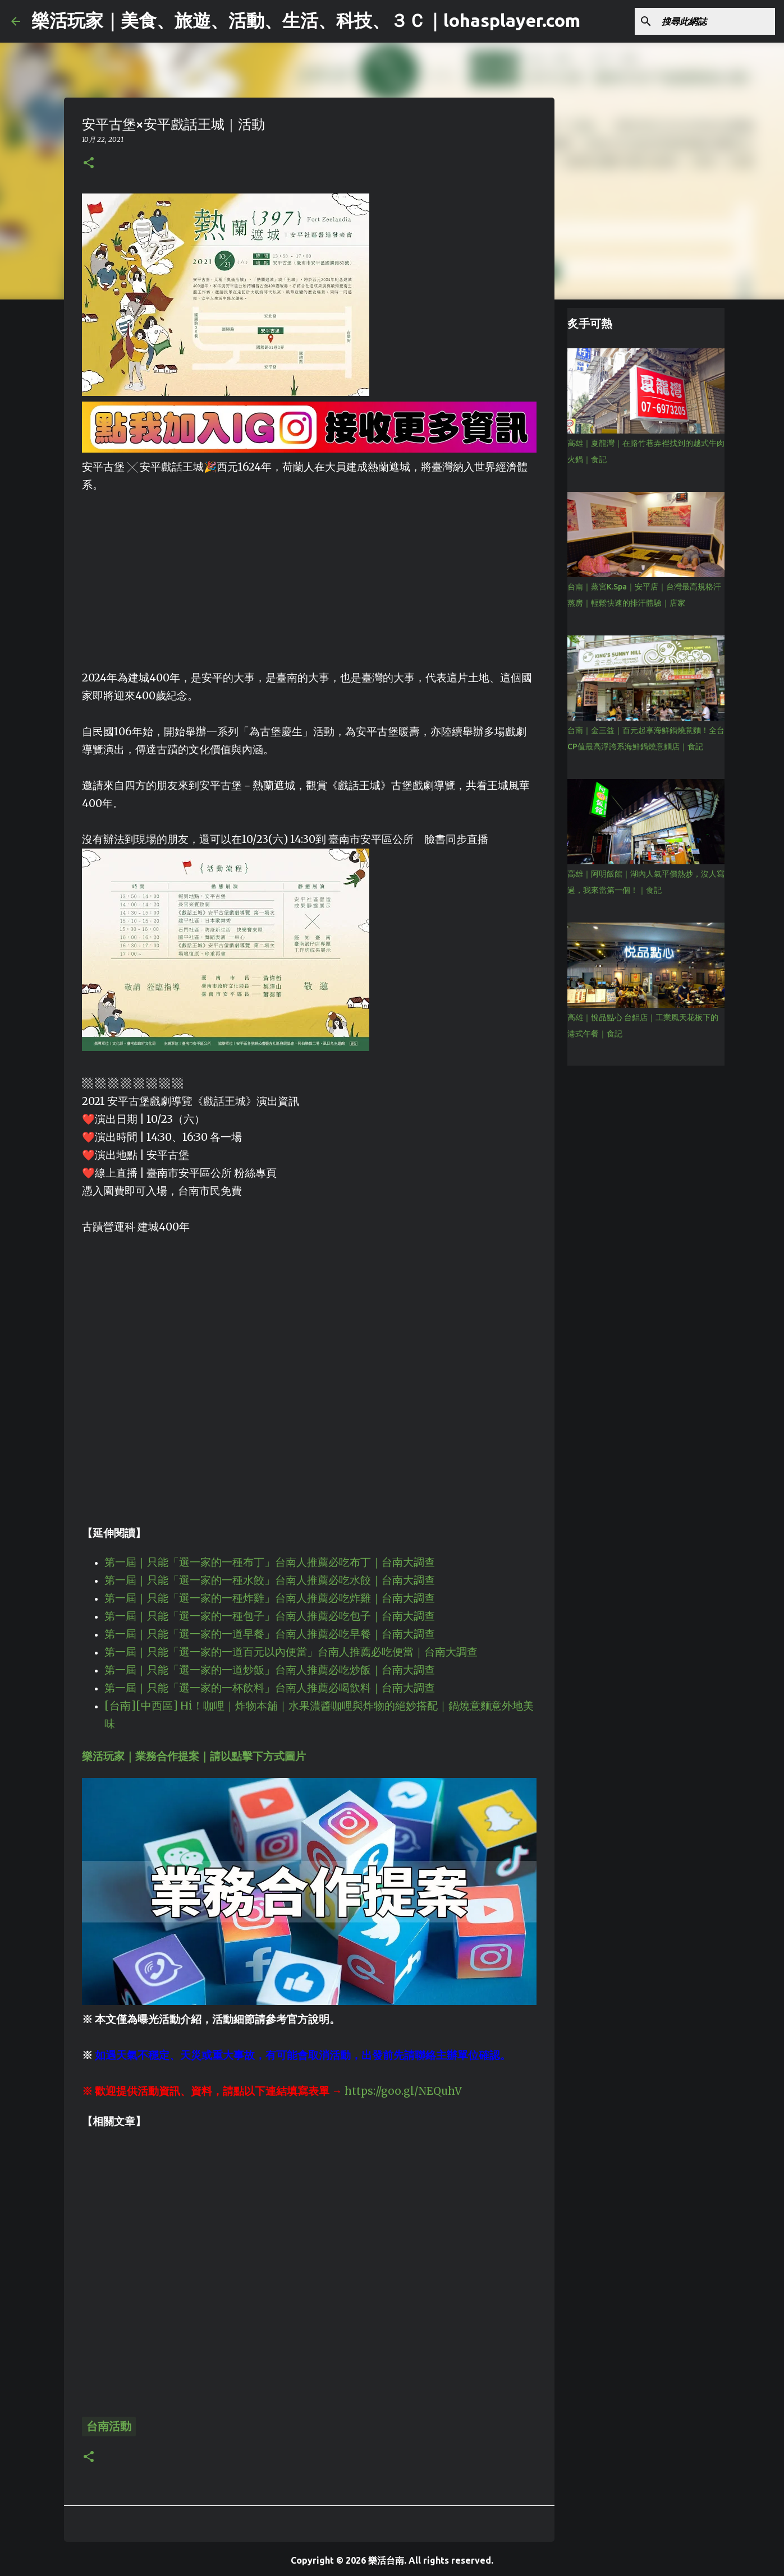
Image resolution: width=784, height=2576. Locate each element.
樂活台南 (386, 2560)
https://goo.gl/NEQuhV (403, 2091)
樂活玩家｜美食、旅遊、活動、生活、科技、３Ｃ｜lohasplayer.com (305, 20)
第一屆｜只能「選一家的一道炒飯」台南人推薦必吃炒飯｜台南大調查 (269, 1669)
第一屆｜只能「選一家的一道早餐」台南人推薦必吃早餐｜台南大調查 (269, 1634)
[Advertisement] (309, 572)
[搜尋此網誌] (716, 21)
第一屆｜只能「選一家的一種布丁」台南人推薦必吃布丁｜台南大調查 (269, 1562)
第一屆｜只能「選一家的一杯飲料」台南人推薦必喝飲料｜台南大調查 (269, 1687)
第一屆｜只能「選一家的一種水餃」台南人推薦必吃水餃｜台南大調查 (269, 1580)
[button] (88, 163)
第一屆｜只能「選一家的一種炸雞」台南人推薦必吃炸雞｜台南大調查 (269, 1598)
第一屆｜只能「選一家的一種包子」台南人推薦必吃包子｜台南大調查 (269, 1616)
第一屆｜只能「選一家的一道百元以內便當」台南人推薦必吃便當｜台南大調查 (291, 1652)
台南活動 (108, 2426)
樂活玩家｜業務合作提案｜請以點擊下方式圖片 (194, 1756)
